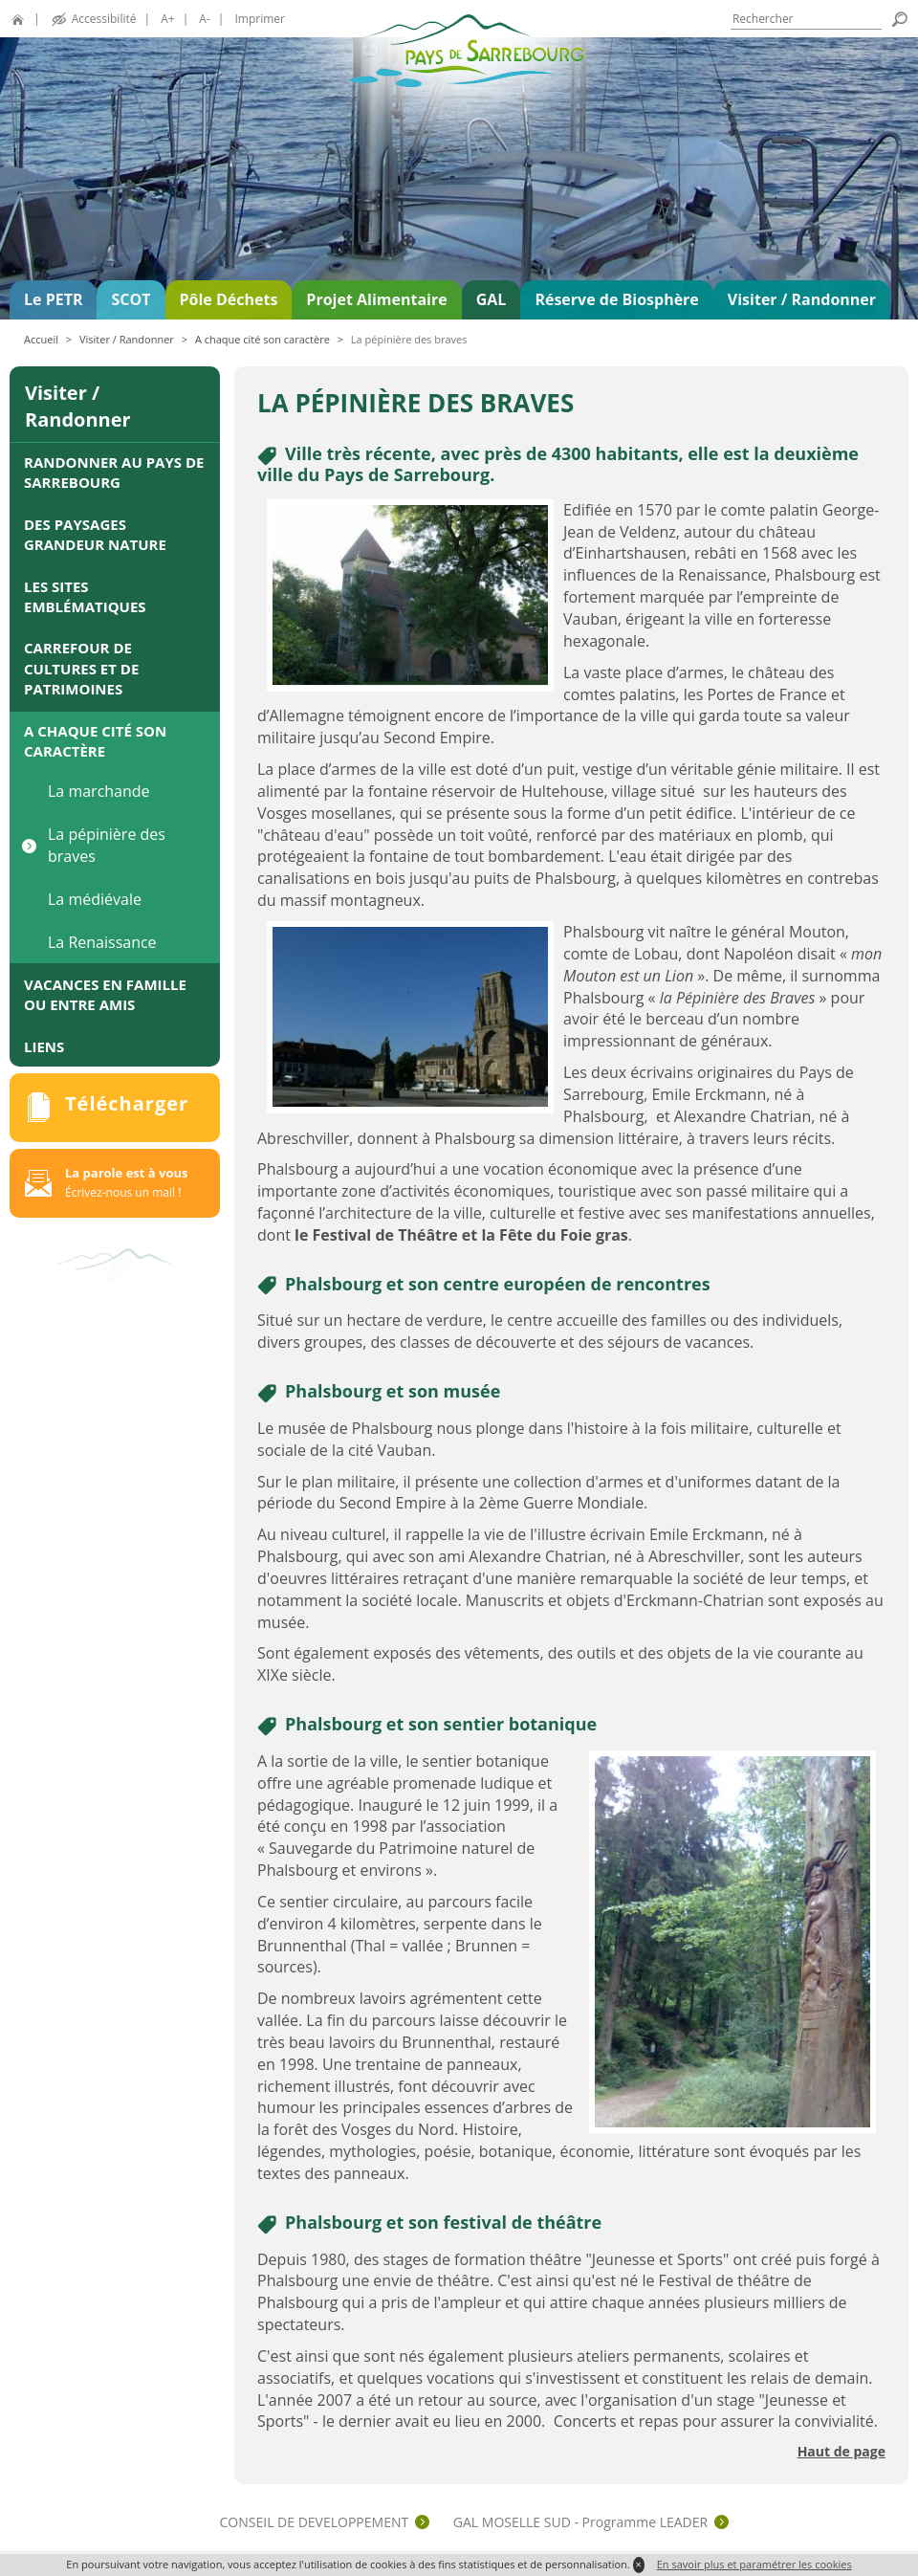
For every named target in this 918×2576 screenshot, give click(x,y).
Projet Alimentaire (376, 299)
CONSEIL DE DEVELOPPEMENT (314, 2522)
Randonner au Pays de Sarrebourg (114, 472)
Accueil (41, 339)
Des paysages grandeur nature (95, 534)
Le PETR (53, 299)
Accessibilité (104, 19)
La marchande (99, 791)
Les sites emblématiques (85, 596)
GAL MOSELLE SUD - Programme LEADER (580, 2522)
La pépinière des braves (106, 845)
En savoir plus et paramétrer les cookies (754, 2564)
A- (204, 19)
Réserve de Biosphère (616, 299)
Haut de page (841, 2451)
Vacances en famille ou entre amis (105, 994)
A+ (167, 19)
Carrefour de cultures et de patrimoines (81, 668)
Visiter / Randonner (802, 299)
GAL (491, 299)
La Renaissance (102, 942)
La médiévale (95, 899)
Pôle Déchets (229, 299)
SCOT (130, 299)
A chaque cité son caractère (262, 339)
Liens (44, 1046)
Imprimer (260, 19)
